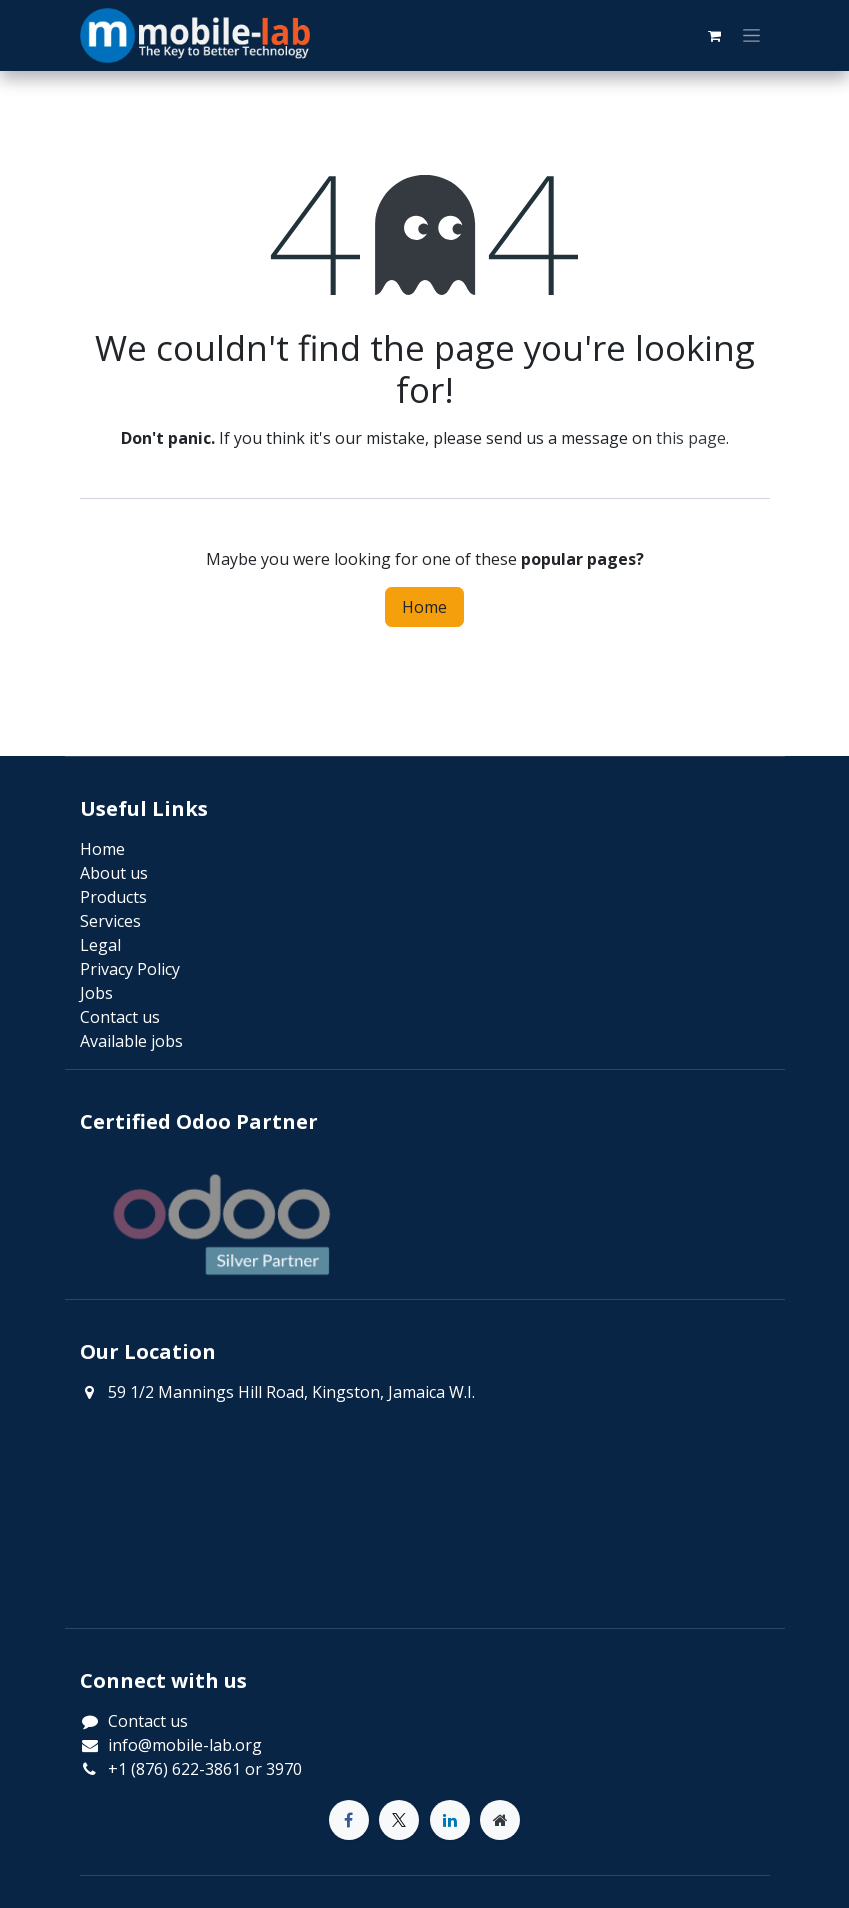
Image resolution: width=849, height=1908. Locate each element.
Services (110, 921)
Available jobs (131, 1041)
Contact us (148, 1721)
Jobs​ (96, 993)
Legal (100, 945)
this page (691, 438)
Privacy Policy (130, 969)
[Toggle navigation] (751, 36)
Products (113, 897)
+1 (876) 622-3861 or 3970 (205, 1769)
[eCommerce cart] (715, 36)
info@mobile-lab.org (185, 1745)
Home (424, 607)
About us (114, 873)
